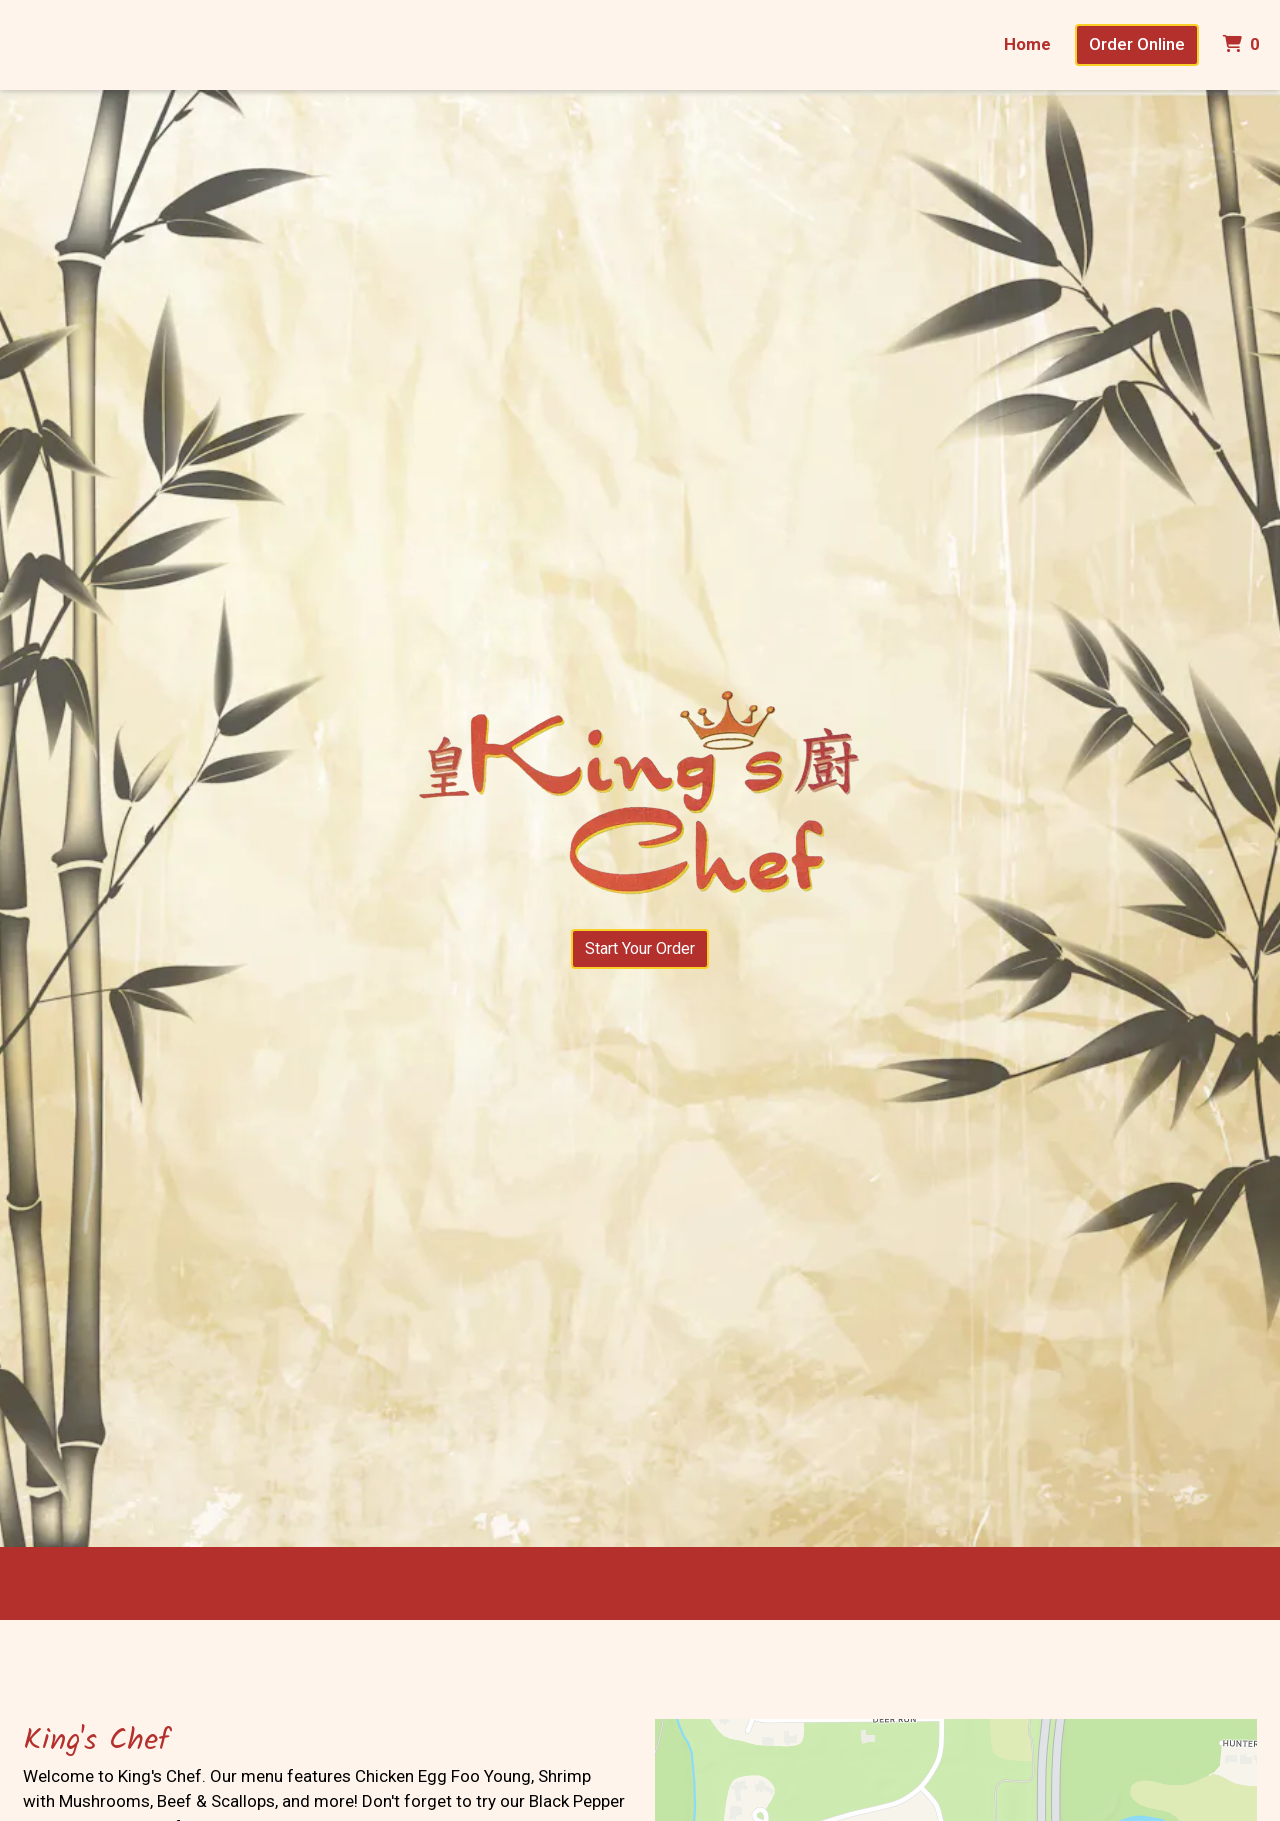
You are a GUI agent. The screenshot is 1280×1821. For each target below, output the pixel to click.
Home (1027, 44)
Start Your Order (640, 948)
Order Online (1137, 44)
